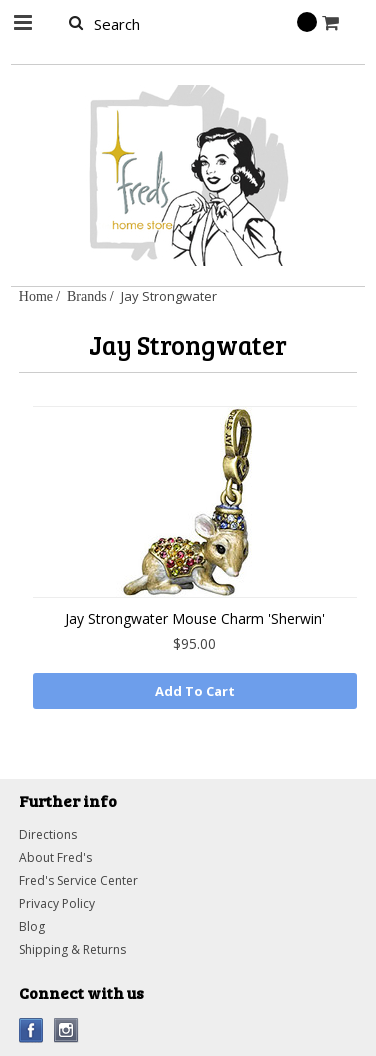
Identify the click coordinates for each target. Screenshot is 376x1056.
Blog (32, 926)
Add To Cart (195, 691)
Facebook (31, 1030)
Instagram (66, 1030)
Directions (48, 834)
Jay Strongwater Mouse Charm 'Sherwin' (195, 618)
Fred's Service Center (78, 880)
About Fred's (55, 857)
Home (36, 296)
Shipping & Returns (72, 949)
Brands (87, 296)
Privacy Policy (57, 903)
